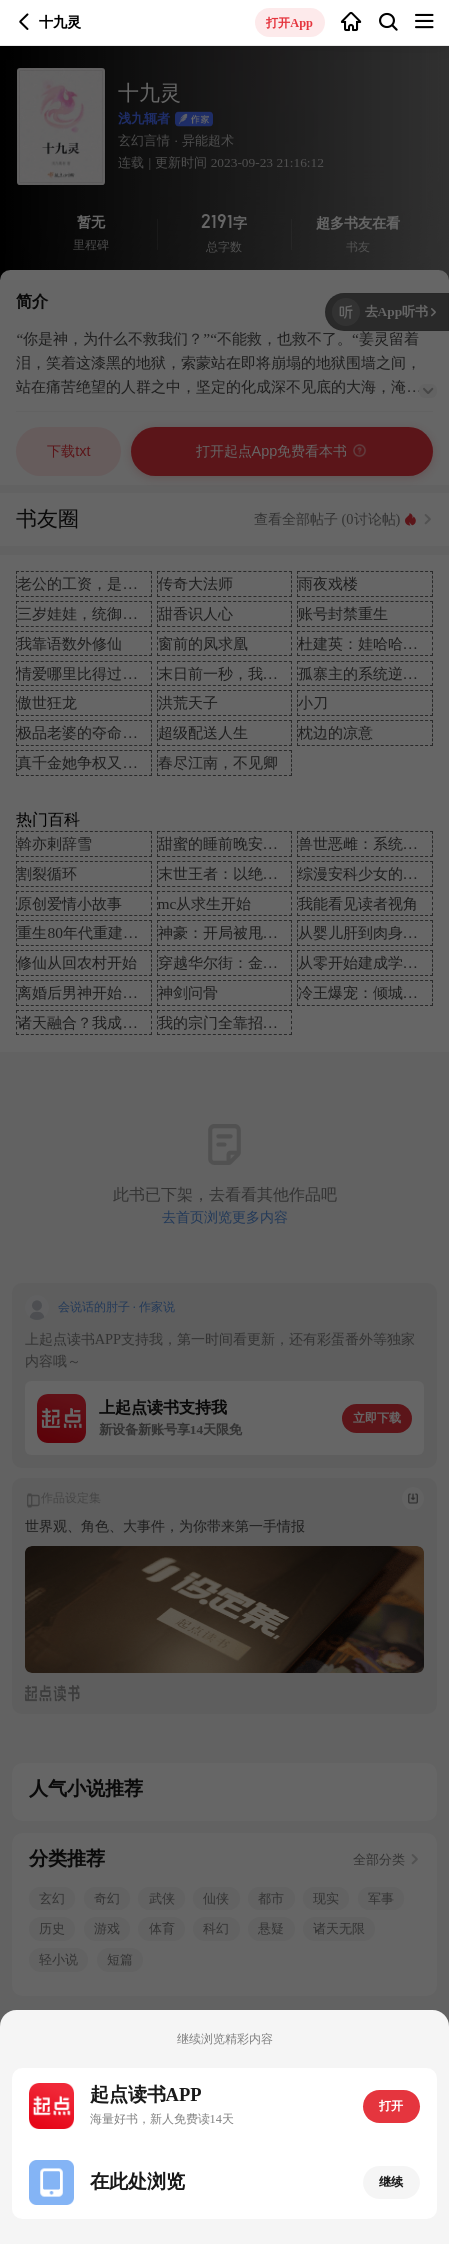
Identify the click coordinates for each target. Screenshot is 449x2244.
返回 (24, 22)
